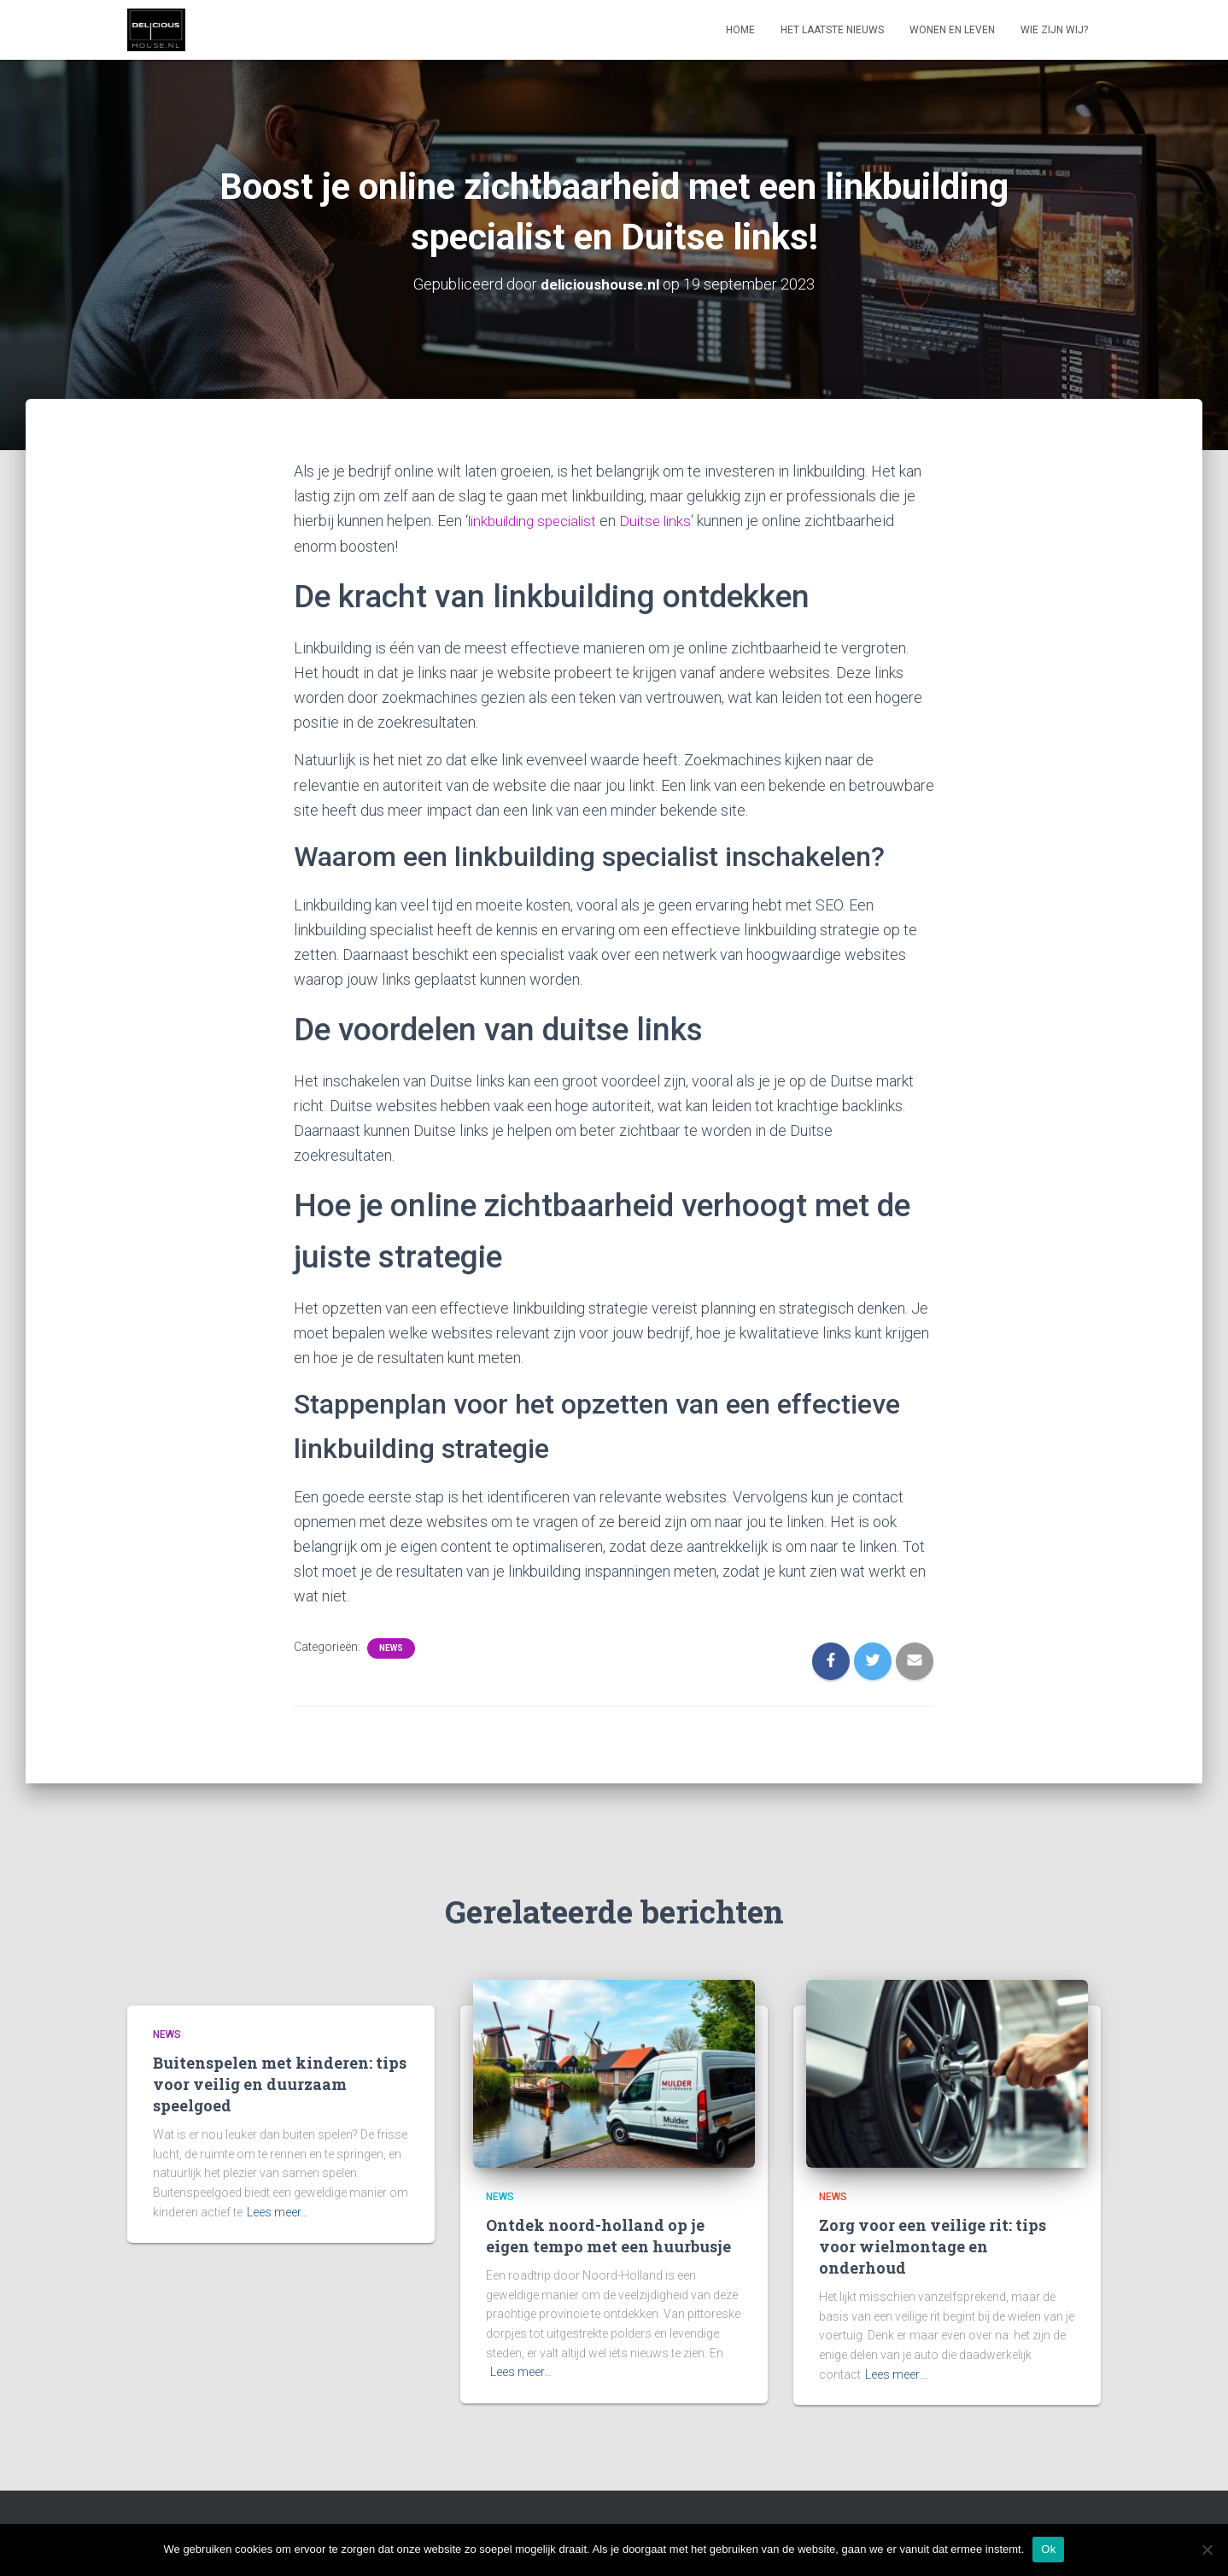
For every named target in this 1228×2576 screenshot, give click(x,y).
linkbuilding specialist (538, 521)
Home (740, 30)
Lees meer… (277, 2211)
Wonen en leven (952, 30)
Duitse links (668, 521)
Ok (1048, 2549)
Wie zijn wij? (1054, 30)
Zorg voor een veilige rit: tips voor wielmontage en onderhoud (932, 2245)
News (391, 1647)
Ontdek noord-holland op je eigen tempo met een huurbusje (608, 2235)
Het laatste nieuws (832, 30)
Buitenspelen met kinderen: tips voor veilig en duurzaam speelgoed (279, 2083)
